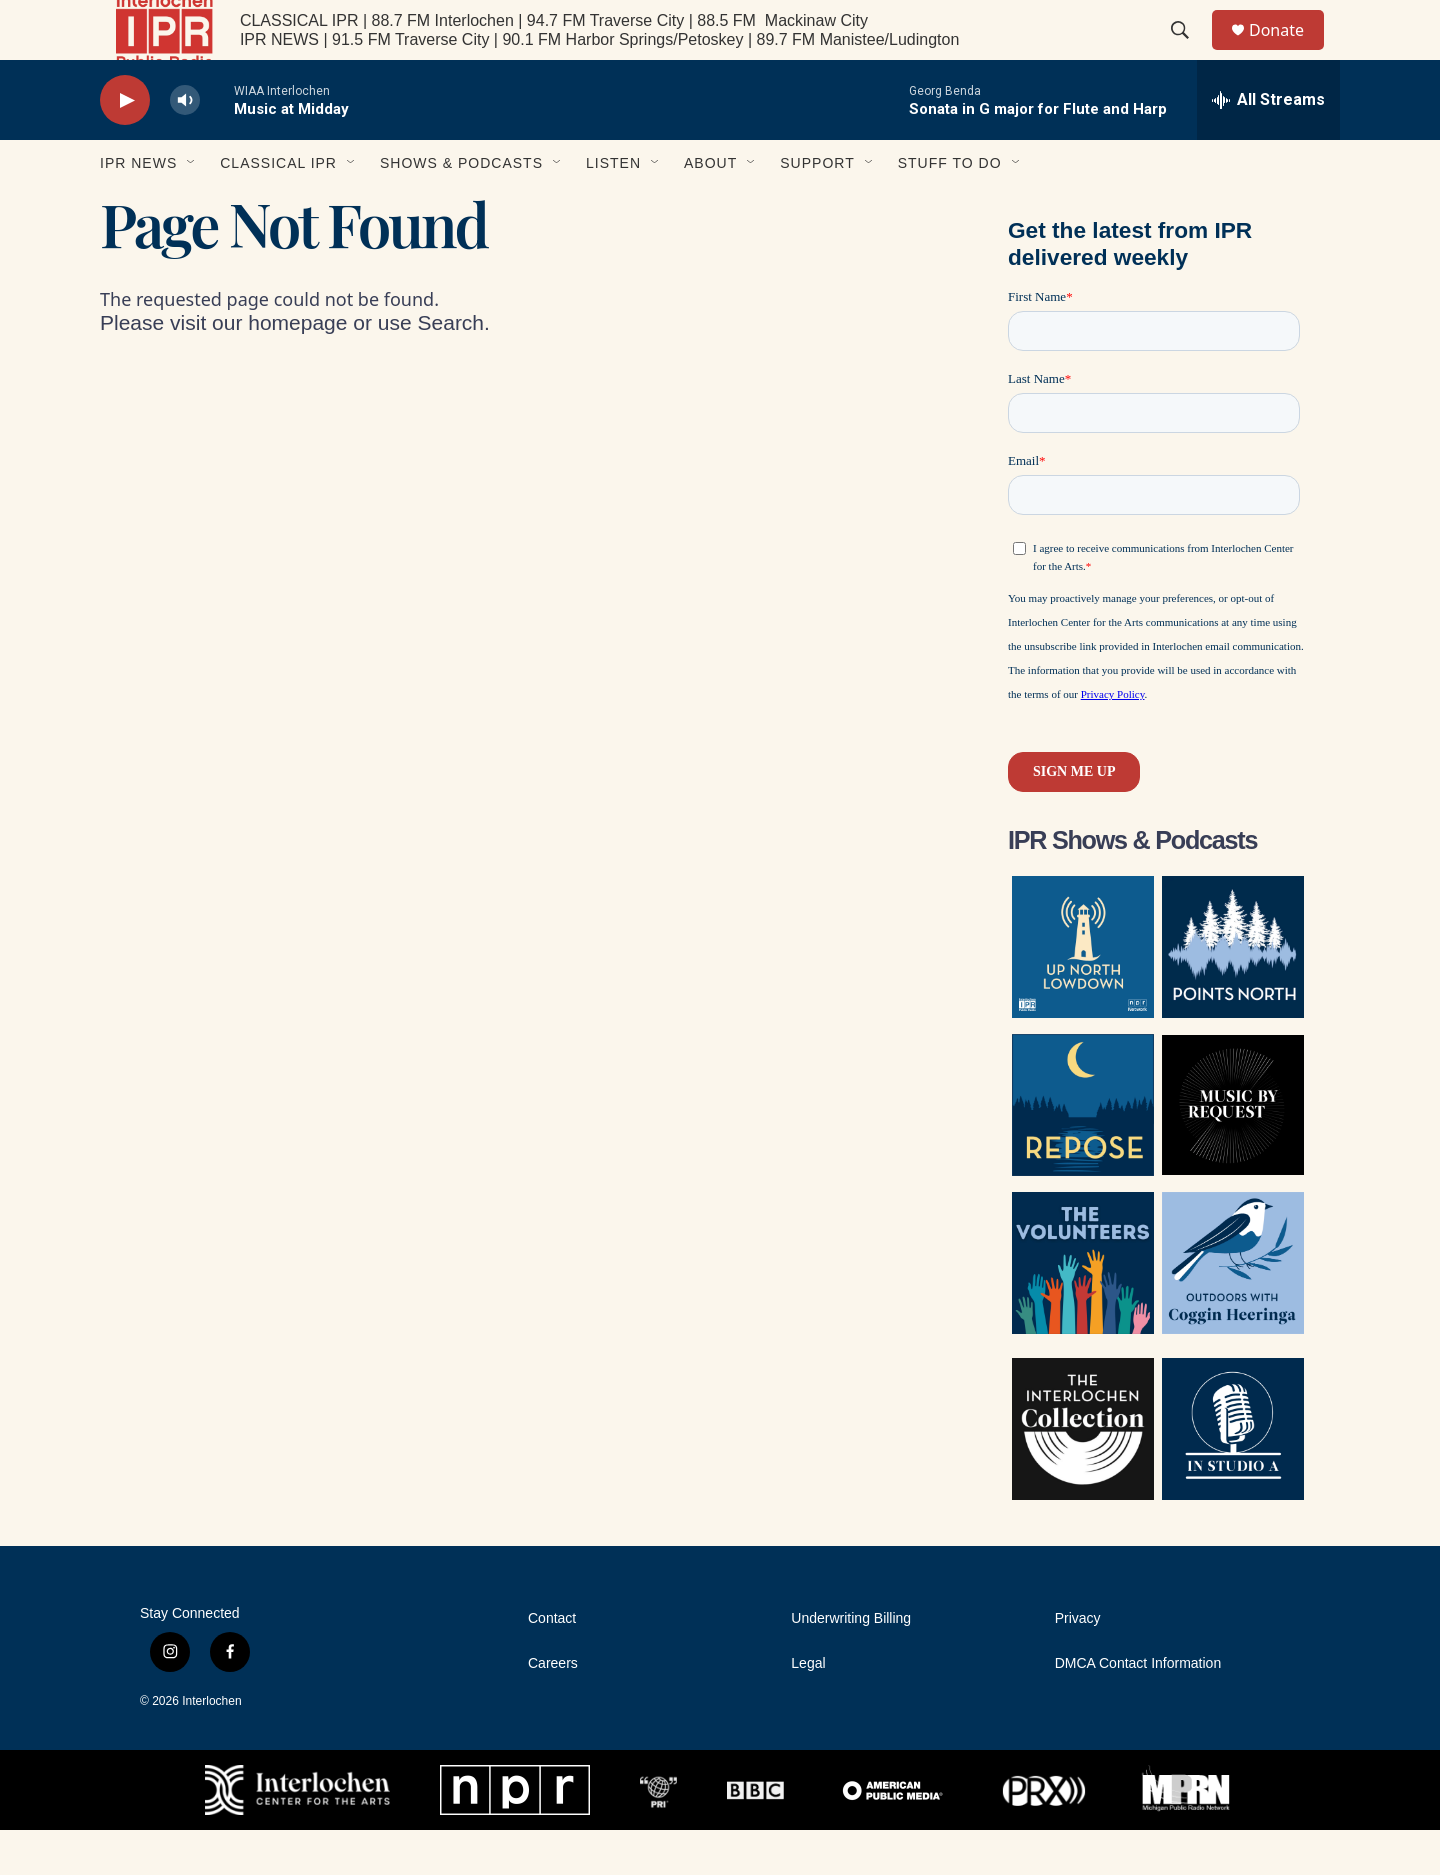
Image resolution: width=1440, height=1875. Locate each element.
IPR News (138, 208)
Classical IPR (278, 208)
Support (817, 208)
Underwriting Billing (851, 1663)
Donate (1289, 52)
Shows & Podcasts (461, 208)
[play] (125, 145)
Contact (552, 1663)
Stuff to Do (950, 208)
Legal (808, 1708)
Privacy (1078, 1663)
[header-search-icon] (1189, 53)
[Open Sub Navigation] (192, 208)
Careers (553, 1708)
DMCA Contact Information (1138, 1708)
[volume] (185, 145)
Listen (613, 208)
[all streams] (1268, 145)
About (710, 208)
